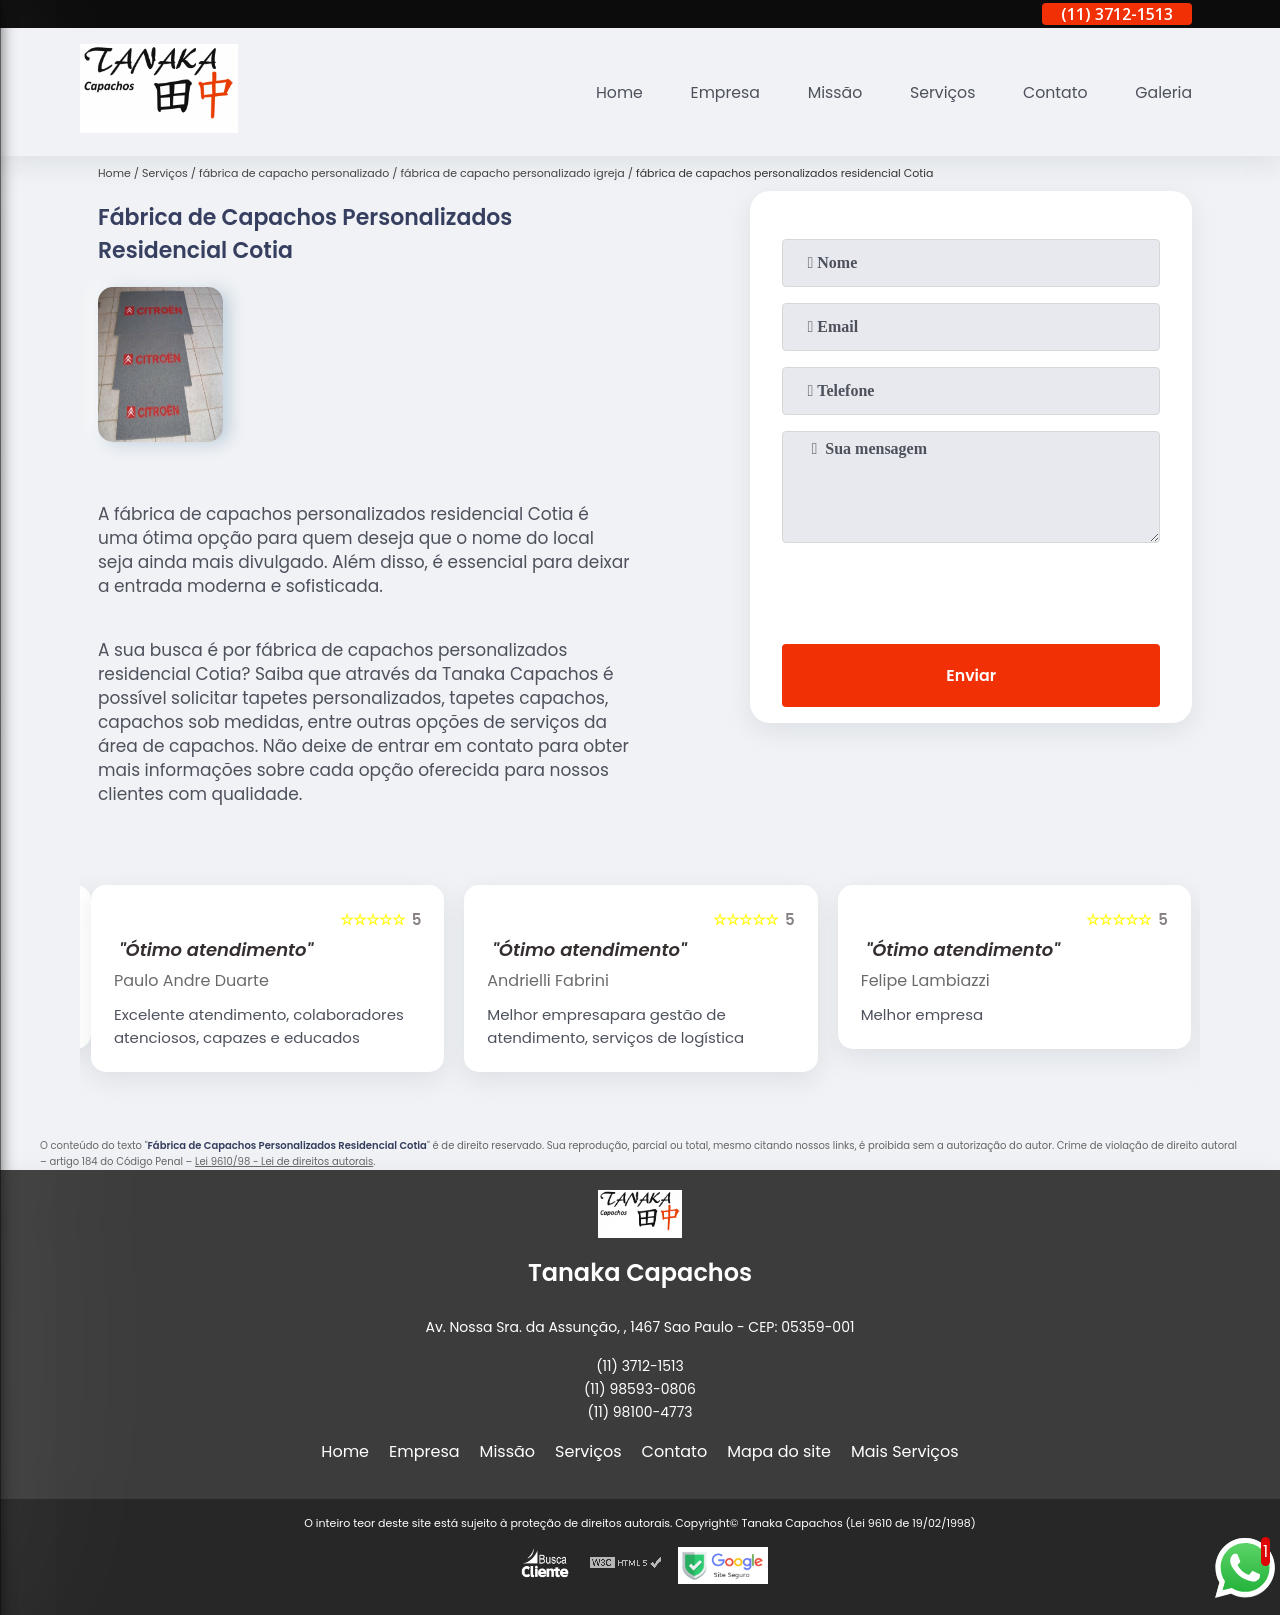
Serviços (939, 92)
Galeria (1163, 92)
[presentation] (971, 589)
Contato (1054, 92)
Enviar (971, 675)
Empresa (719, 92)
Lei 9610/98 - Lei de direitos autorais (284, 1161)
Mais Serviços (905, 1451)
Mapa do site (779, 1451)
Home (612, 92)
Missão (830, 92)
